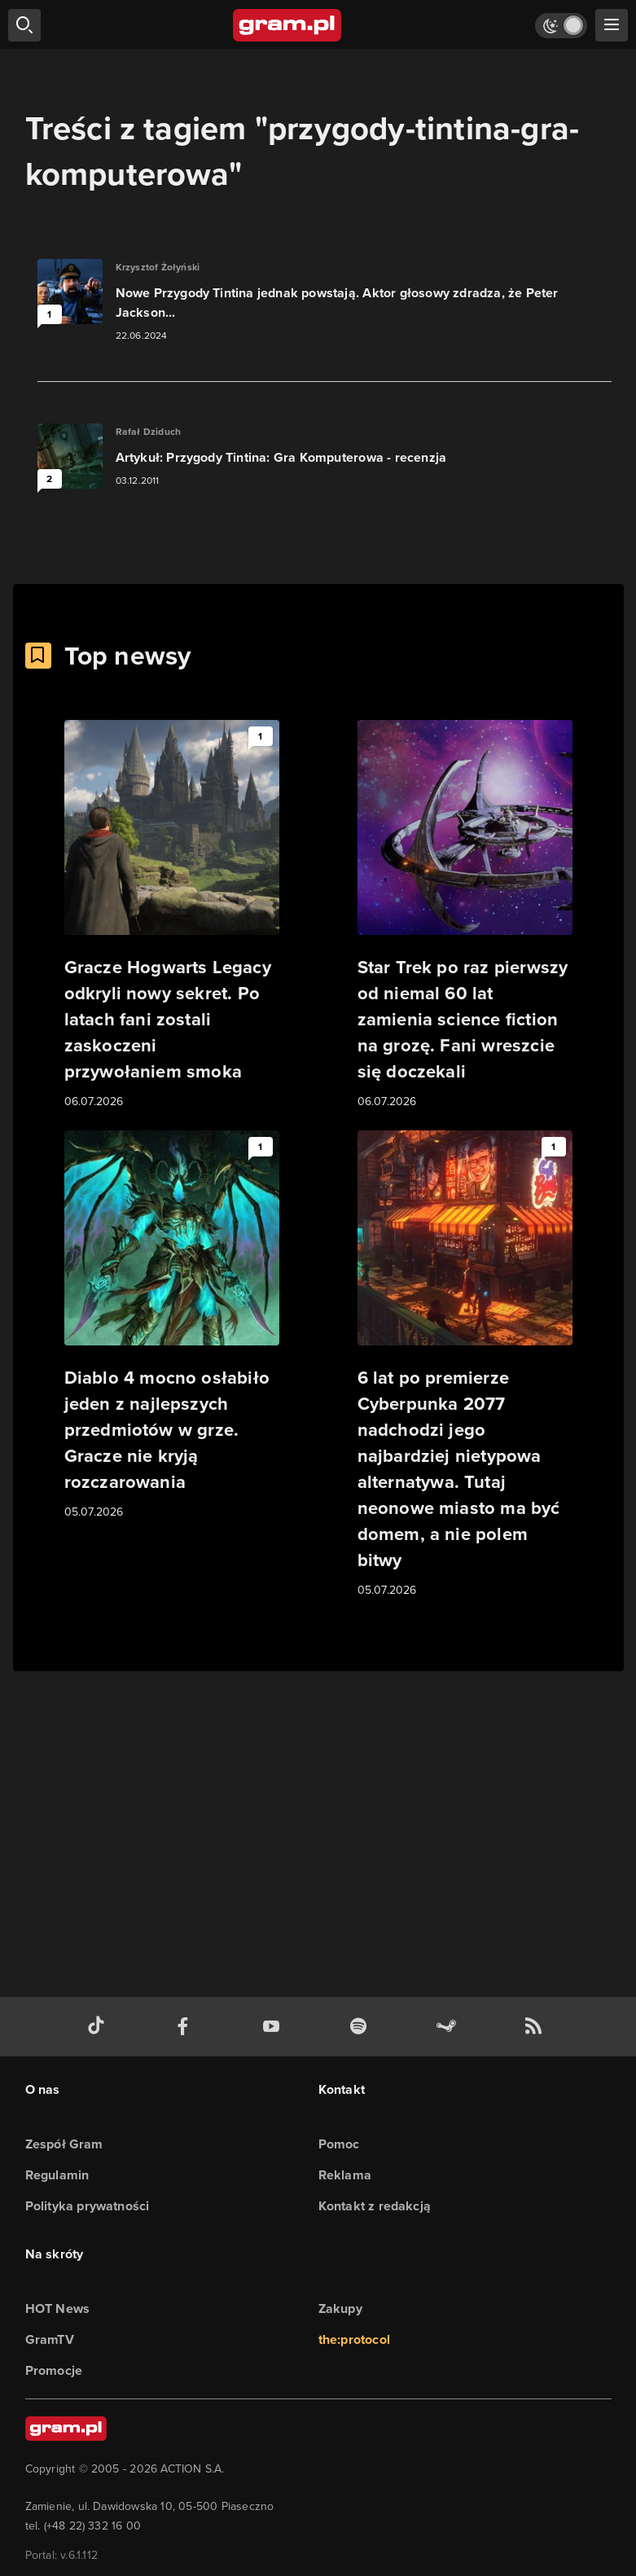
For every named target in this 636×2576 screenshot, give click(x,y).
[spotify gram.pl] (362, 2026)
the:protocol (354, 2339)
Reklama (344, 2175)
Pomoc (339, 2144)
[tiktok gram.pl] (99, 2026)
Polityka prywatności (87, 2205)
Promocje (54, 2370)
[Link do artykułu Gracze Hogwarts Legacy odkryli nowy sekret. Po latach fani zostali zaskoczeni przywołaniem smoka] (172, 915)
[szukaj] (24, 25)
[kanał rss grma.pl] (537, 2026)
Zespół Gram (64, 2144)
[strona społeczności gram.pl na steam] (449, 2026)
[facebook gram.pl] (186, 2026)
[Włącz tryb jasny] (561, 25)
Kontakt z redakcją (375, 2205)
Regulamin (57, 2175)
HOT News (57, 2308)
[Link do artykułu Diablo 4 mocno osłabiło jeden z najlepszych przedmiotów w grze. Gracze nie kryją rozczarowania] (172, 1325)
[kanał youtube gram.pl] (274, 2026)
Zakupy (340, 2308)
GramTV (49, 2339)
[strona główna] (288, 25)
